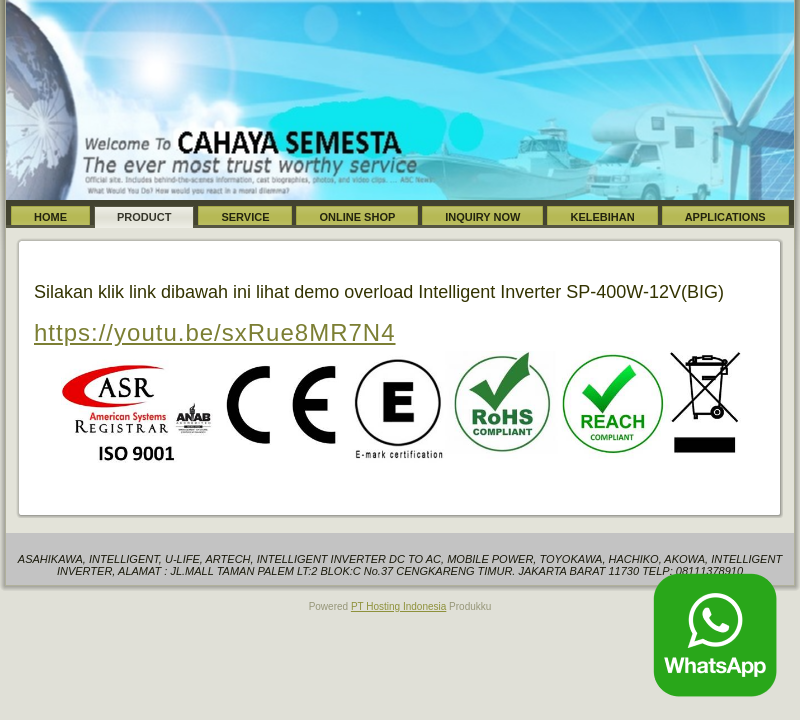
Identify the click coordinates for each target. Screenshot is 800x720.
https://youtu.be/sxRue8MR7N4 (215, 332)
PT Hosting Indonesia (398, 606)
